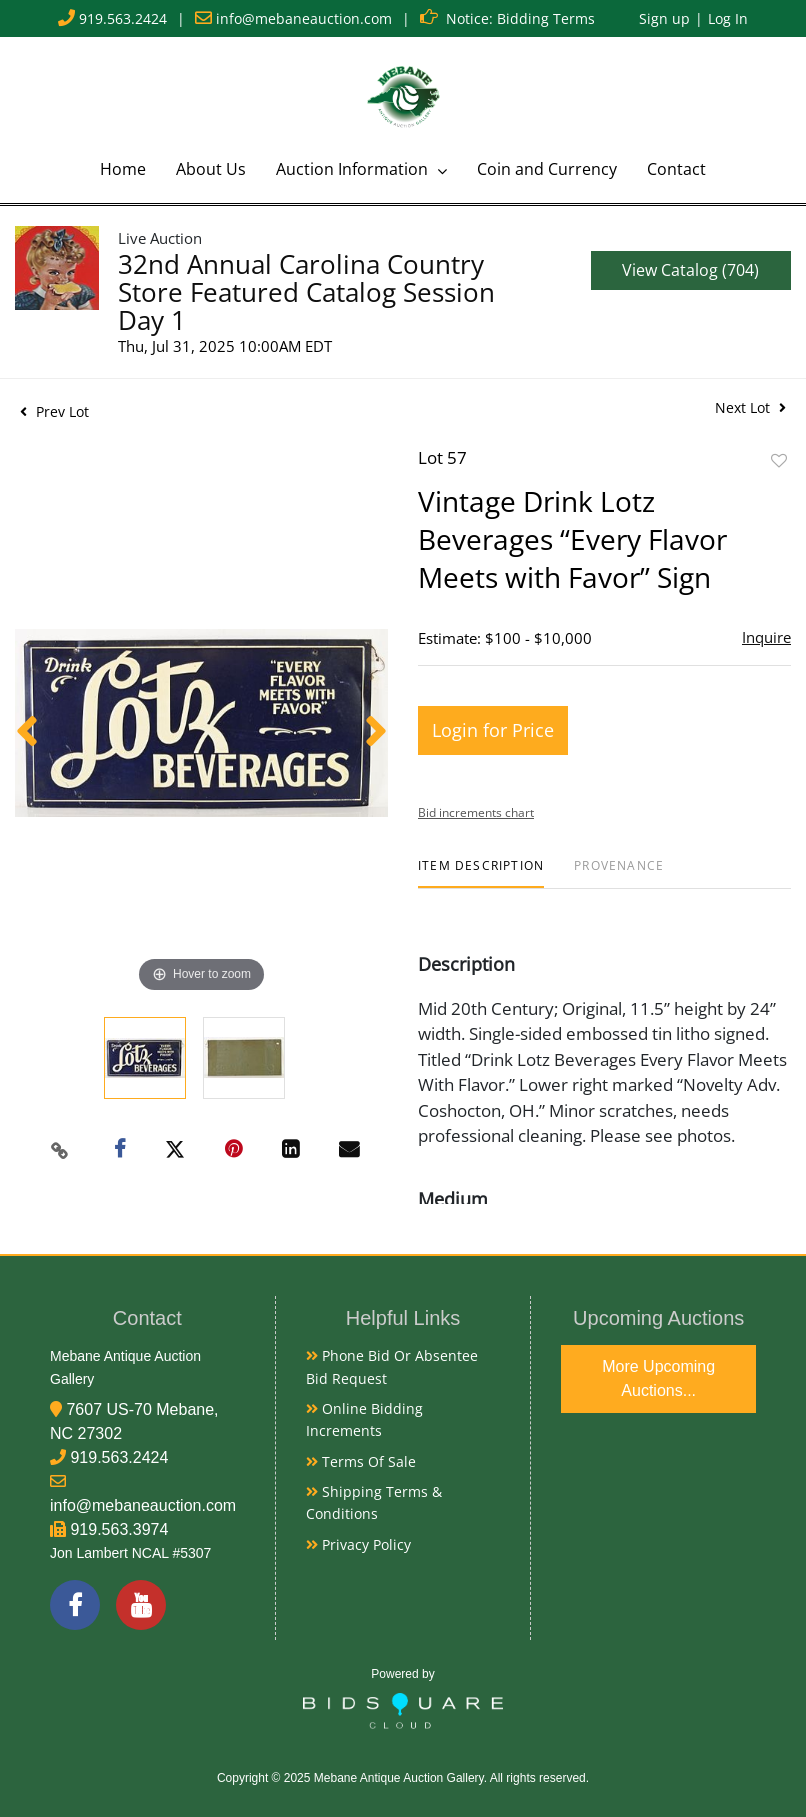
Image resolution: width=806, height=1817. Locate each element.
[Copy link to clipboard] (59, 1150)
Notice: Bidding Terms (520, 18)
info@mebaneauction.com (304, 18)
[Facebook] (75, 1605)
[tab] (481, 873)
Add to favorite (779, 460)
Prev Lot (54, 411)
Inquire (766, 637)
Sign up (664, 18)
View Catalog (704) (690, 270)
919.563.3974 (119, 1529)
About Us (211, 169)
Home (123, 169)
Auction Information (354, 169)
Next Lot (750, 407)
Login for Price (493, 730)
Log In (728, 18)
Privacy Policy (358, 1544)
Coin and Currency (547, 169)
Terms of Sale (361, 1461)
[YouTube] (141, 1605)
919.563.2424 (123, 18)
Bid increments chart (476, 812)
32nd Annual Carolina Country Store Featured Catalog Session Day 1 (306, 292)
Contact (676, 169)
